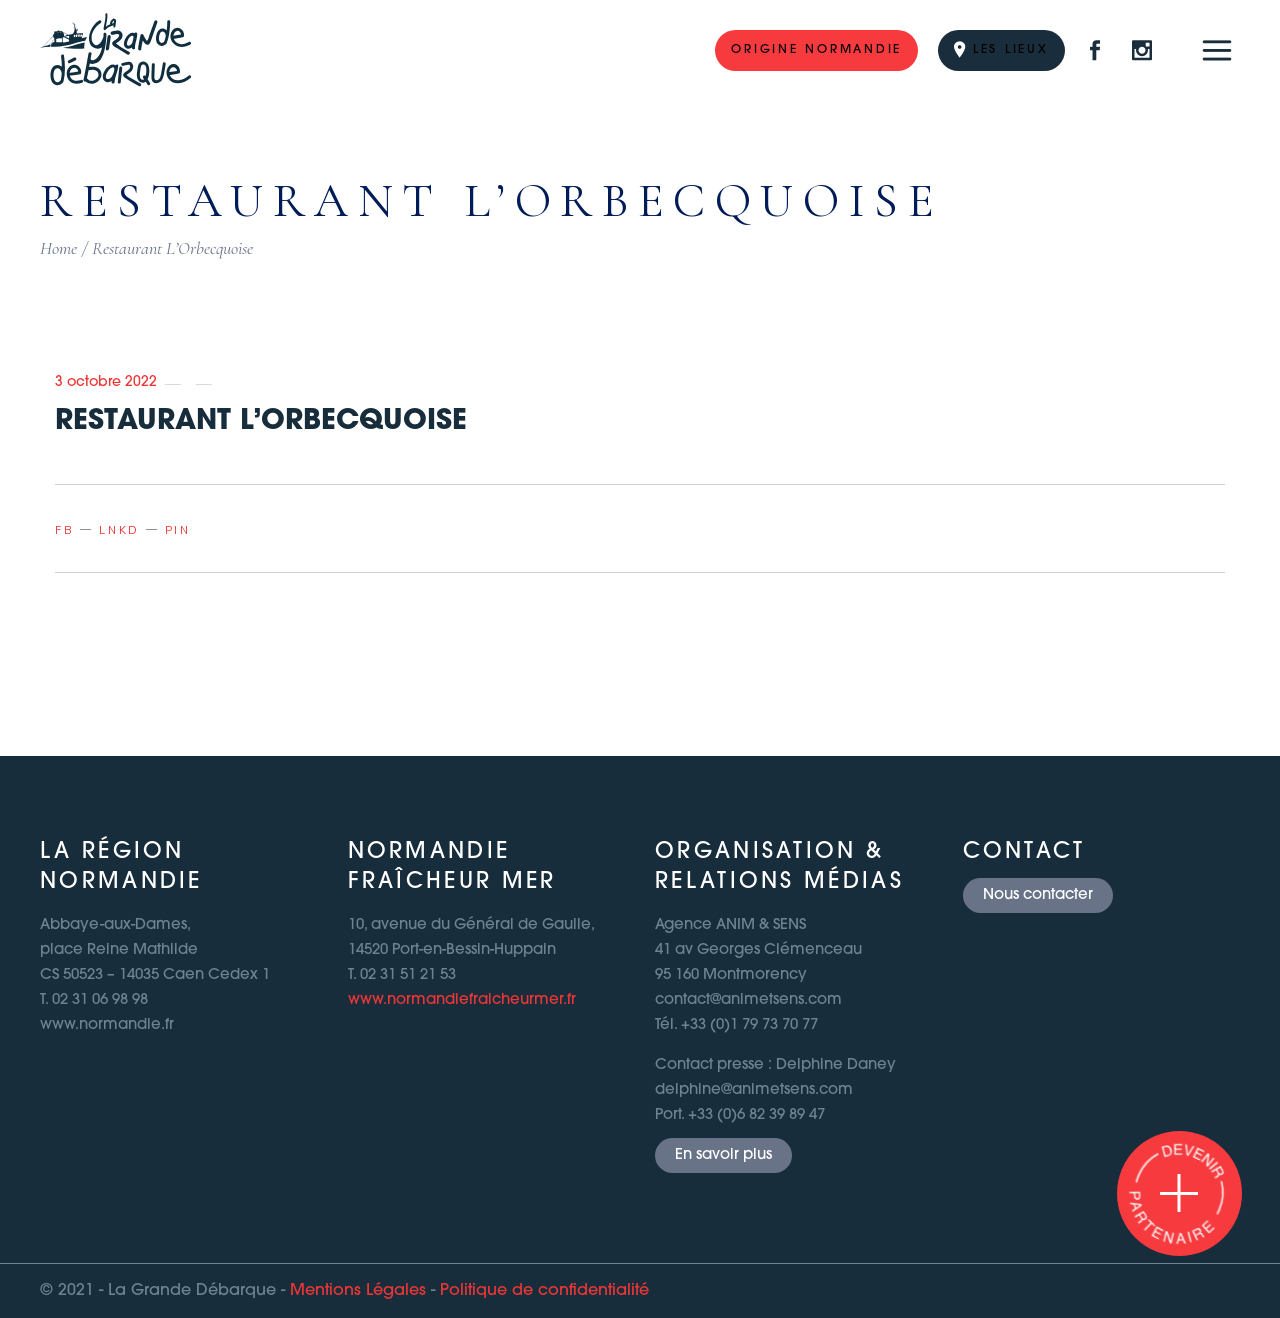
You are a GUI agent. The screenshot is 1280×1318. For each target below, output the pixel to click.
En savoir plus (723, 1155)
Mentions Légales (358, 1291)
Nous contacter (1038, 895)
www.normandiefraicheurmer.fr (462, 1000)
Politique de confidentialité (544, 1291)
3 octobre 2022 (106, 382)
